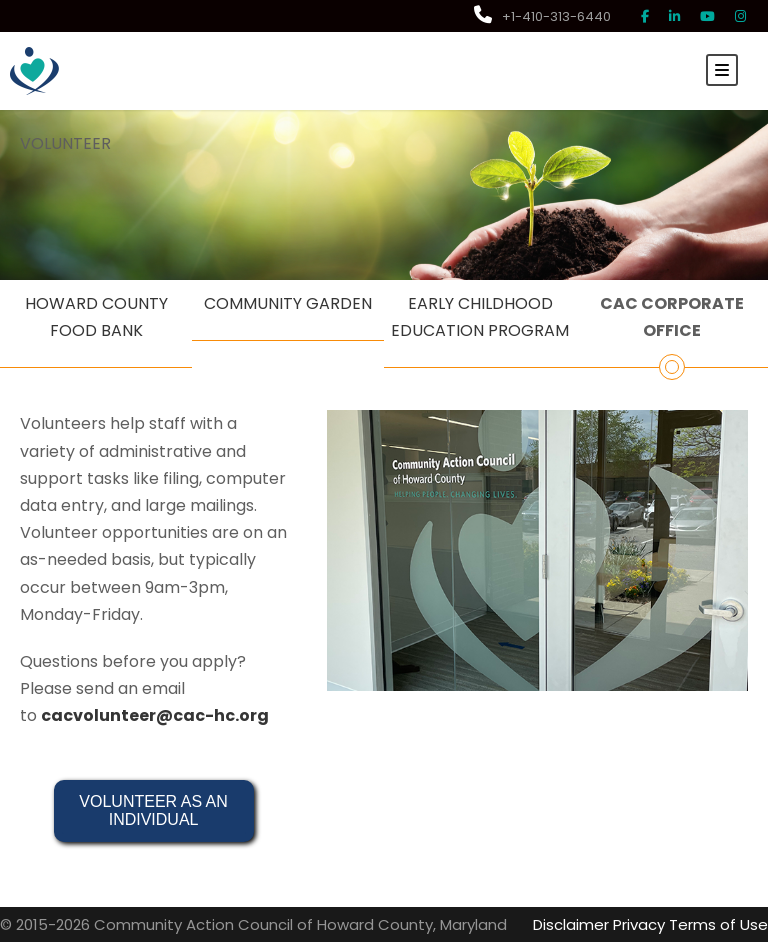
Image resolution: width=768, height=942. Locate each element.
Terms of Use (718, 924)
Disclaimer (571, 924)
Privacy (639, 924)
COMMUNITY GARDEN (288, 303)
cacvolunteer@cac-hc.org (155, 715)
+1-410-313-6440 (542, 16)
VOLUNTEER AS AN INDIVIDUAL (155, 810)
